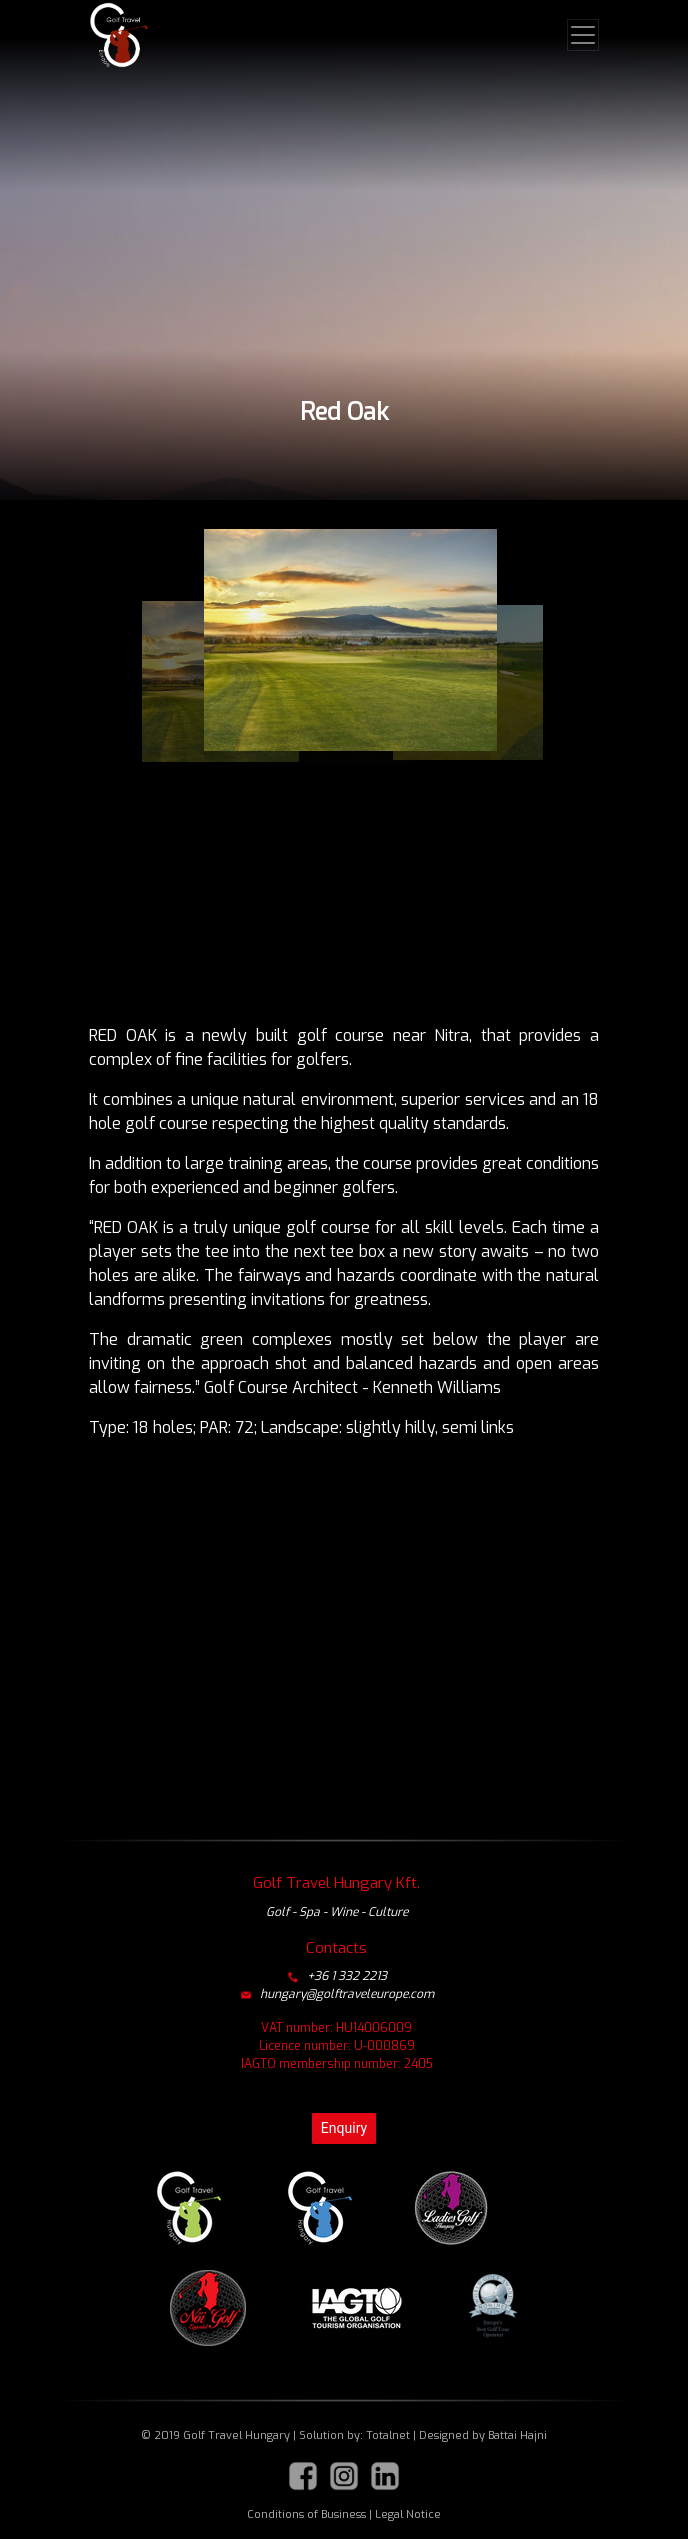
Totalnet (388, 2435)
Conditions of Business (306, 2514)
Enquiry (344, 2128)
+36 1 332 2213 (337, 1976)
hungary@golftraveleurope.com (337, 1994)
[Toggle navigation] (583, 35)
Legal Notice (408, 2514)
